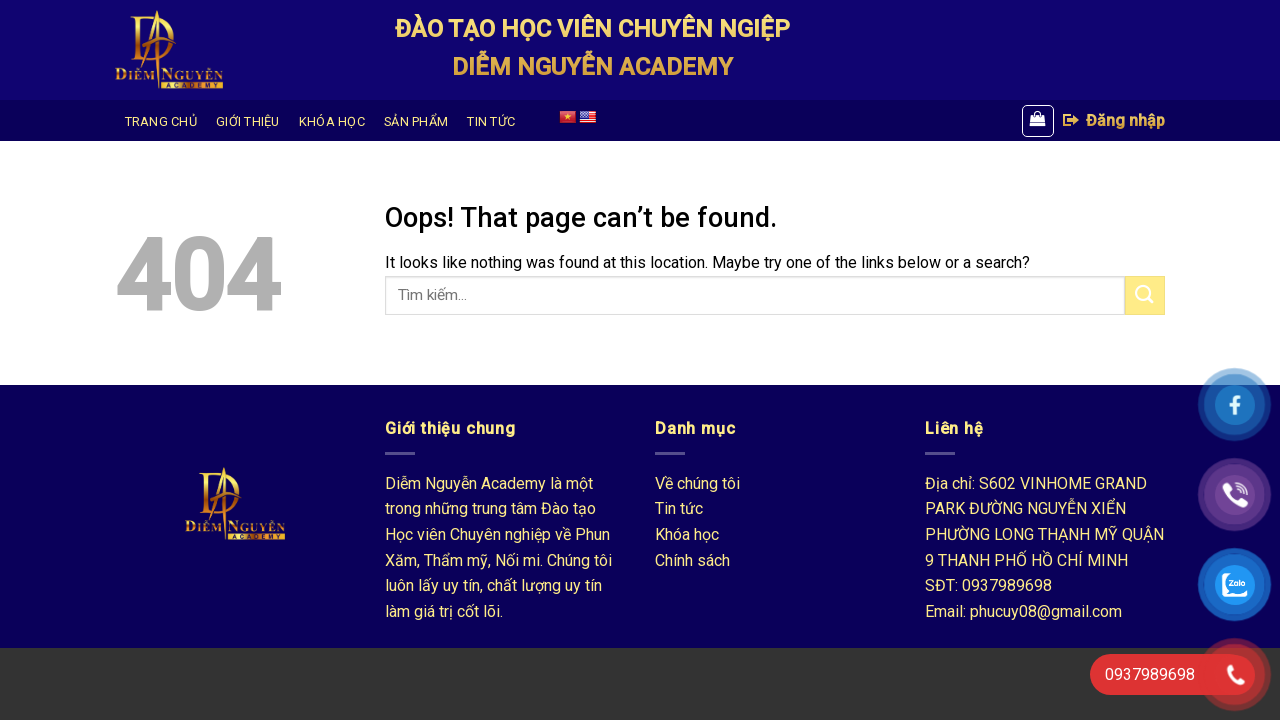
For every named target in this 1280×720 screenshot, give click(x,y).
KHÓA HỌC (332, 121)
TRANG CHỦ (161, 121)
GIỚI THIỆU (248, 121)
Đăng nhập (1113, 120)
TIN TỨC (491, 121)
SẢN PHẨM (416, 121)
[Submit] (1145, 295)
